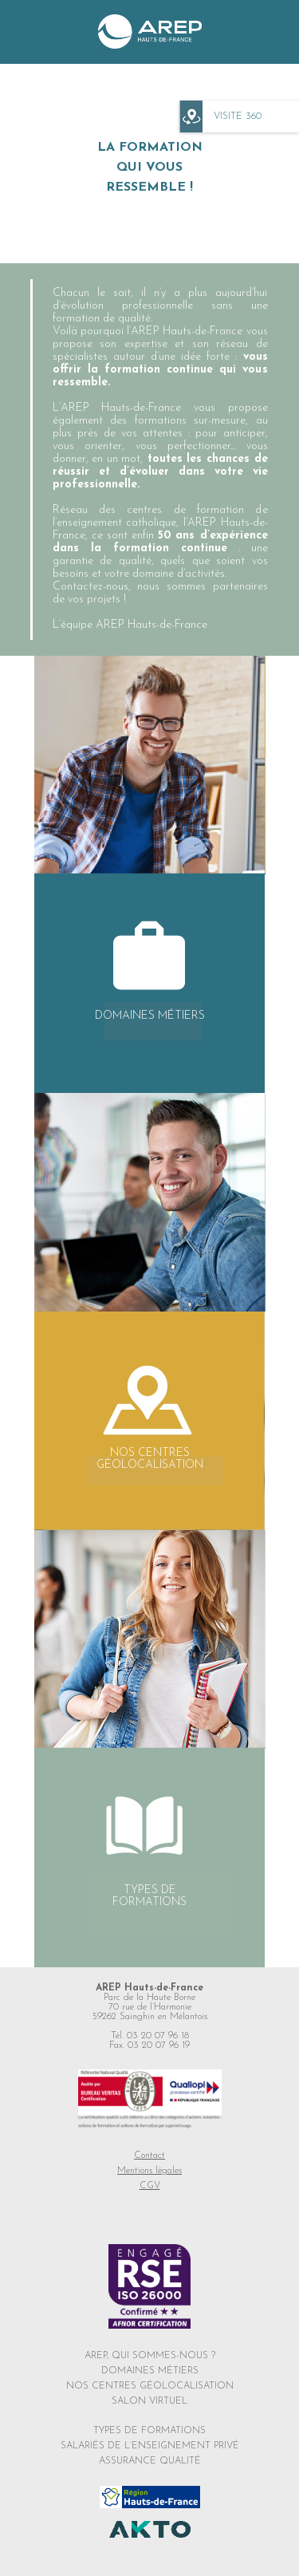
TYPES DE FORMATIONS (149, 2431)
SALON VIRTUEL (149, 2401)
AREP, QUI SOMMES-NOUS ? (150, 2356)
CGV (150, 2186)
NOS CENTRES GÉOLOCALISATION (150, 2386)
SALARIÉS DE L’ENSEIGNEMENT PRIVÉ (150, 2446)
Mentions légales (149, 2171)
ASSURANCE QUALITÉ (150, 2461)
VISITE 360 (238, 116)
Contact (149, 2155)
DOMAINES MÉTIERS (150, 2371)
